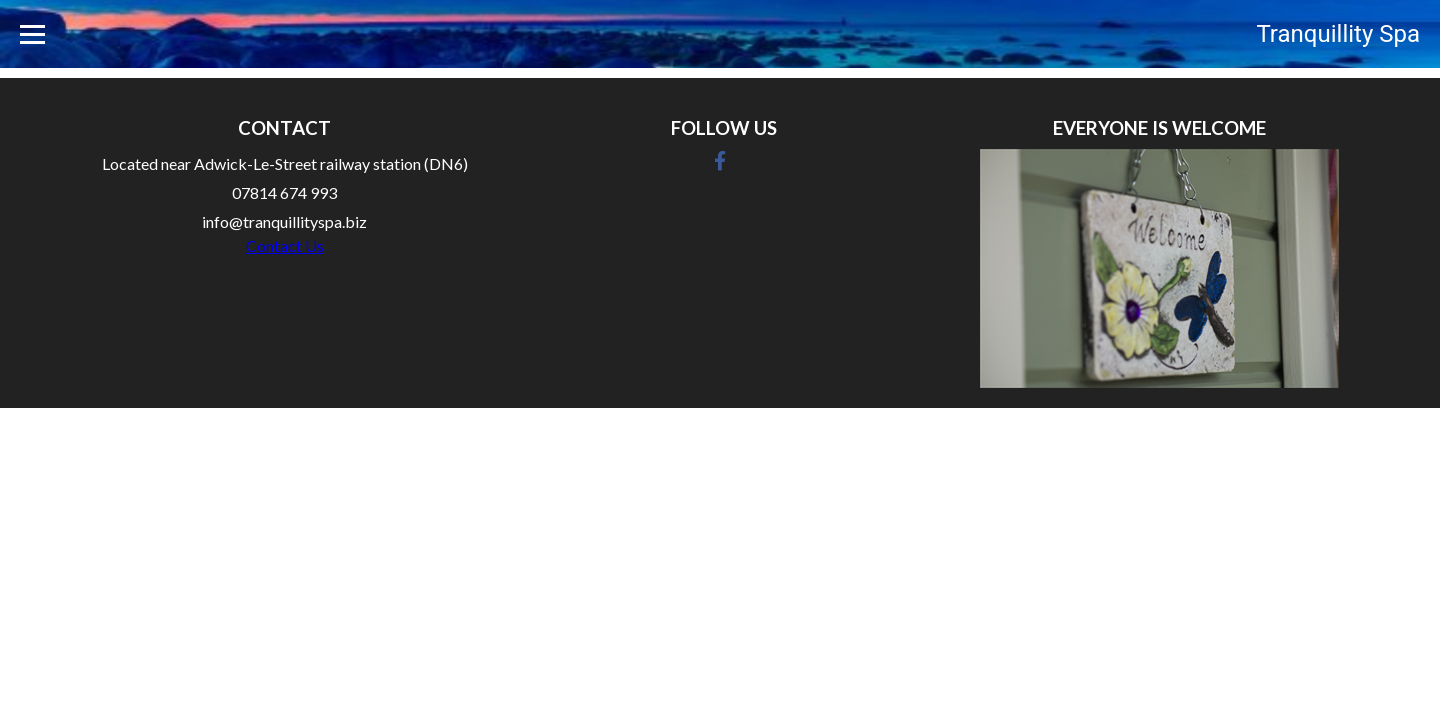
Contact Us (285, 245)
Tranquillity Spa (1338, 34)
